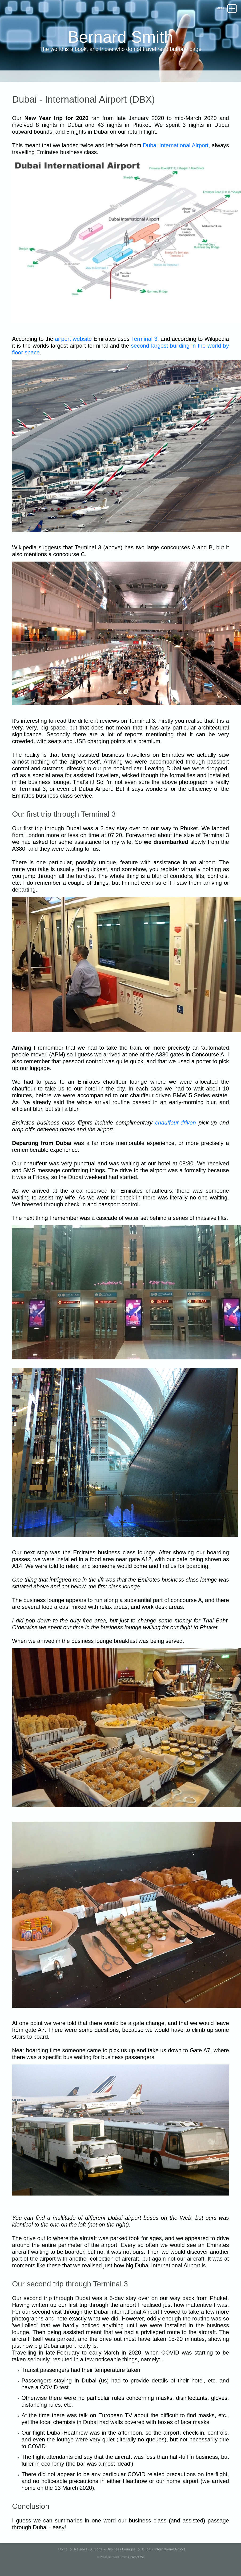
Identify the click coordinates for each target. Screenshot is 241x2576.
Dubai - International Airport (163, 2549)
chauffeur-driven (175, 1122)
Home (63, 2549)
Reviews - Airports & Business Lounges (105, 2549)
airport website (73, 338)
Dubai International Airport (176, 145)
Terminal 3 (144, 338)
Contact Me (136, 2557)
